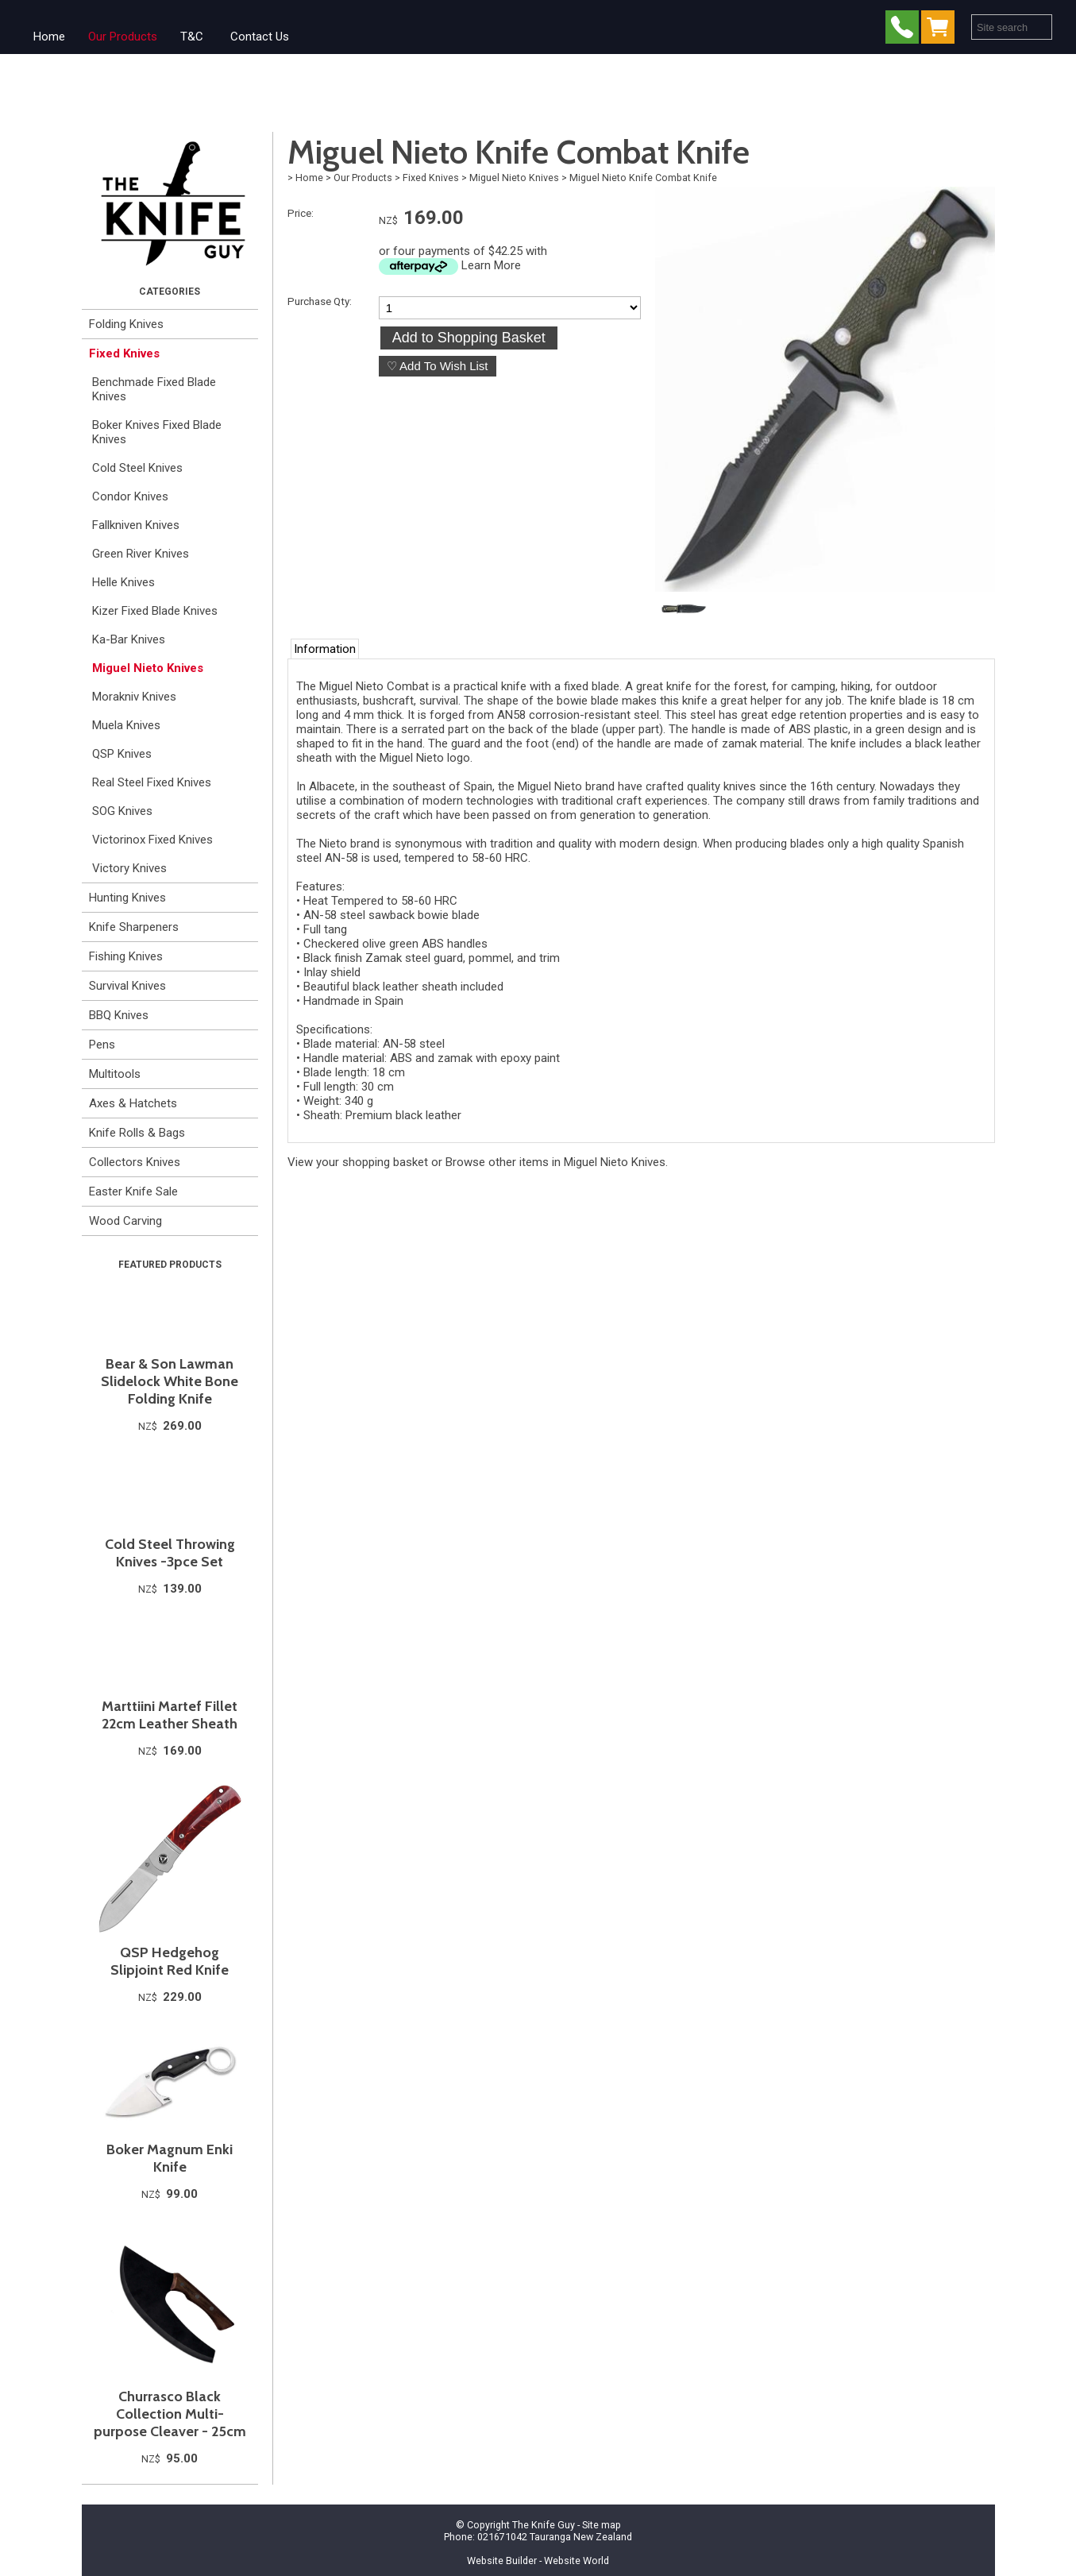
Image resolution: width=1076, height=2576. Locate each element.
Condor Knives (130, 496)
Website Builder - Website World (538, 2560)
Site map (601, 2525)
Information (325, 649)
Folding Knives (126, 324)
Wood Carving (125, 1221)
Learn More (491, 265)
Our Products (122, 36)
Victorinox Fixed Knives (152, 839)
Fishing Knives (126, 956)
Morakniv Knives (134, 696)
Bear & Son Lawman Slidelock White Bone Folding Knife (169, 1381)
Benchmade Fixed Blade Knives (154, 389)
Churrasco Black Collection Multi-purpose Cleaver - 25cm (170, 2414)
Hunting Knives (127, 897)
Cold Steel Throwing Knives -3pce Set (170, 1552)
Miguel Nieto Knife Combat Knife (643, 177)
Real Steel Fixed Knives (151, 782)
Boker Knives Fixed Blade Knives (157, 432)
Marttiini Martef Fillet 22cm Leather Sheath (169, 1714)
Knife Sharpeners (134, 927)
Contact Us (259, 36)
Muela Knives (126, 725)
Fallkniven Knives (135, 525)
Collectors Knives (134, 1162)
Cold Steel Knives (137, 468)
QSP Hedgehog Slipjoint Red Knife (169, 1961)
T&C (191, 36)
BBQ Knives (118, 1015)
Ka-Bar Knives (128, 639)
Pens (102, 1044)
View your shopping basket (357, 1162)
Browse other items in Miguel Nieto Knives (555, 1162)
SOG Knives (122, 811)
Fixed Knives (124, 353)
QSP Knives (122, 754)
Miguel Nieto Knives (147, 668)
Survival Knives (127, 986)
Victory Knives (129, 868)
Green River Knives (140, 553)
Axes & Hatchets (133, 1103)
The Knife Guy (543, 2525)
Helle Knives (123, 582)
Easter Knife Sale (133, 1191)
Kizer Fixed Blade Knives (155, 611)
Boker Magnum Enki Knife (169, 2158)
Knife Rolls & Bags (137, 1133)
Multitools (115, 1074)
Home (49, 36)
